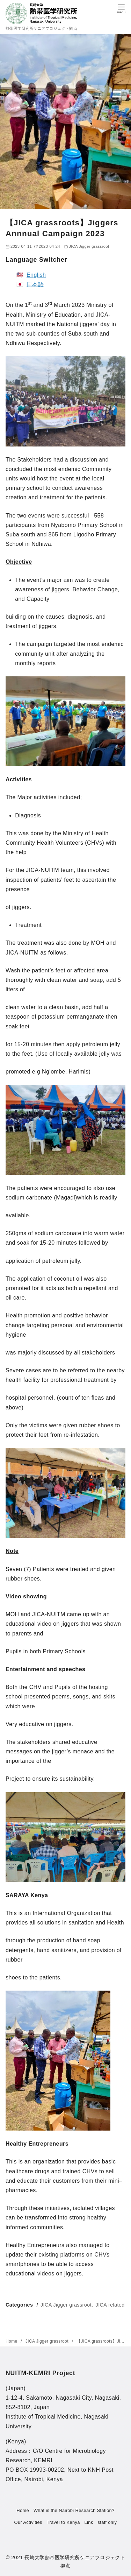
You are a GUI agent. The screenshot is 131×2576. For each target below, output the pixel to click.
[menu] (121, 8)
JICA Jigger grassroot (89, 246)
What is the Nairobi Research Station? (74, 2510)
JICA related (110, 2305)
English (36, 275)
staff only (107, 2522)
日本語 (35, 284)
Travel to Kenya (63, 2522)
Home (12, 2341)
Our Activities (28, 2522)
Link (89, 2522)
